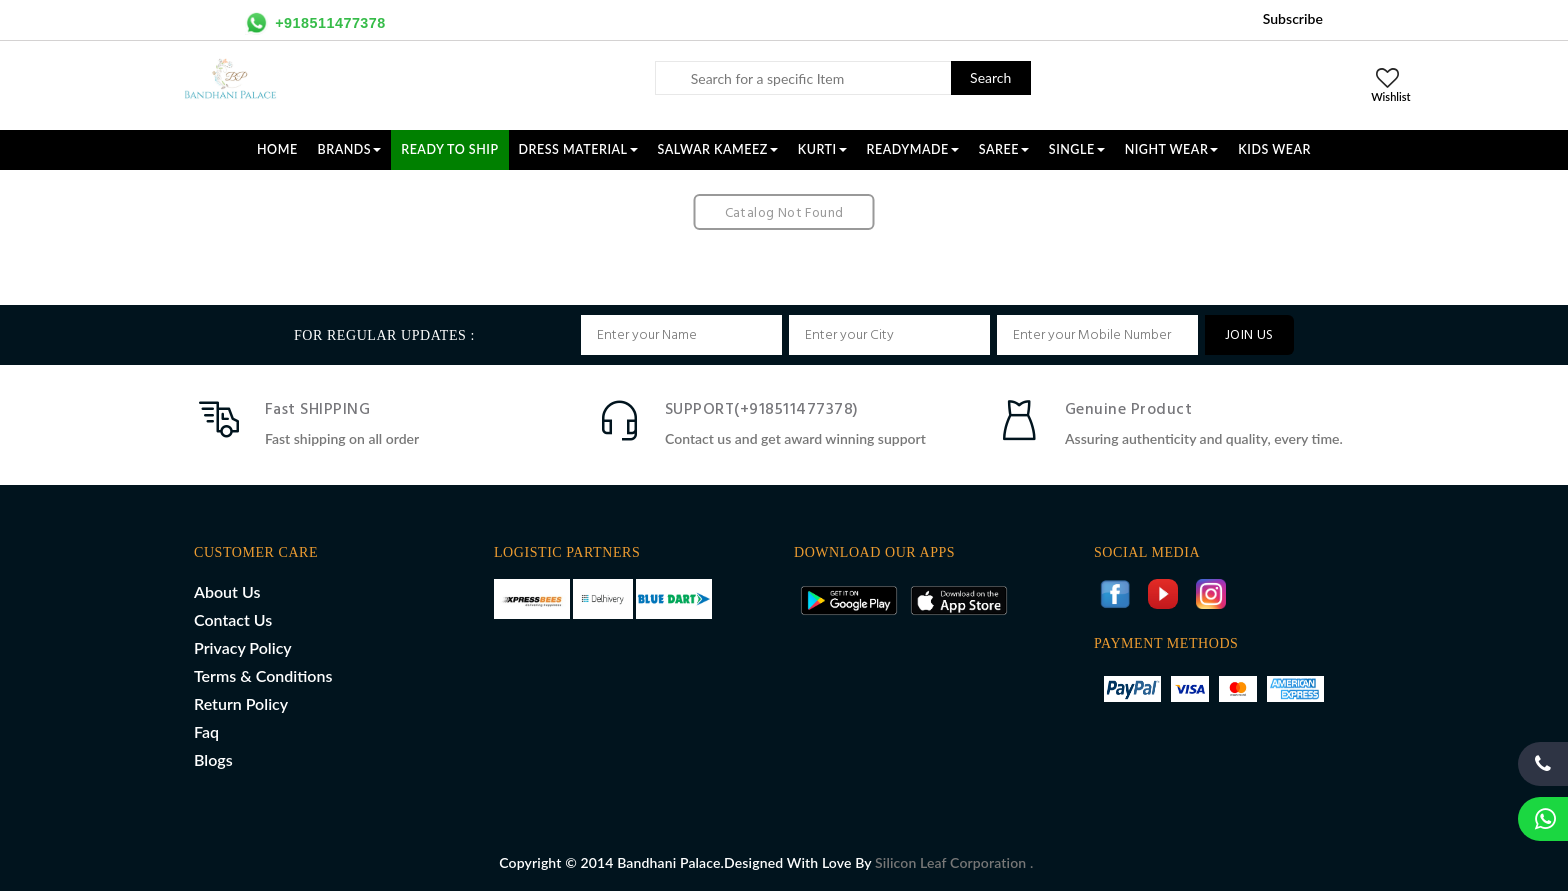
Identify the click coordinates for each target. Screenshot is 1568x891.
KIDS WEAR (1274, 149)
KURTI (822, 149)
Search (990, 77)
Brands (350, 149)
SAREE (1004, 149)
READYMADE (913, 149)
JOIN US (1249, 335)
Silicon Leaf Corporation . (954, 862)
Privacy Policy (243, 647)
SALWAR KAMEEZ (718, 149)
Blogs (213, 759)
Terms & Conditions (263, 675)
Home (277, 149)
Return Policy (241, 703)
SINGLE (1077, 149)
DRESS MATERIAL (578, 149)
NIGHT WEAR (1172, 149)
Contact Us (233, 619)
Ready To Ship (449, 149)
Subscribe (1293, 18)
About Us (227, 591)
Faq (206, 731)
